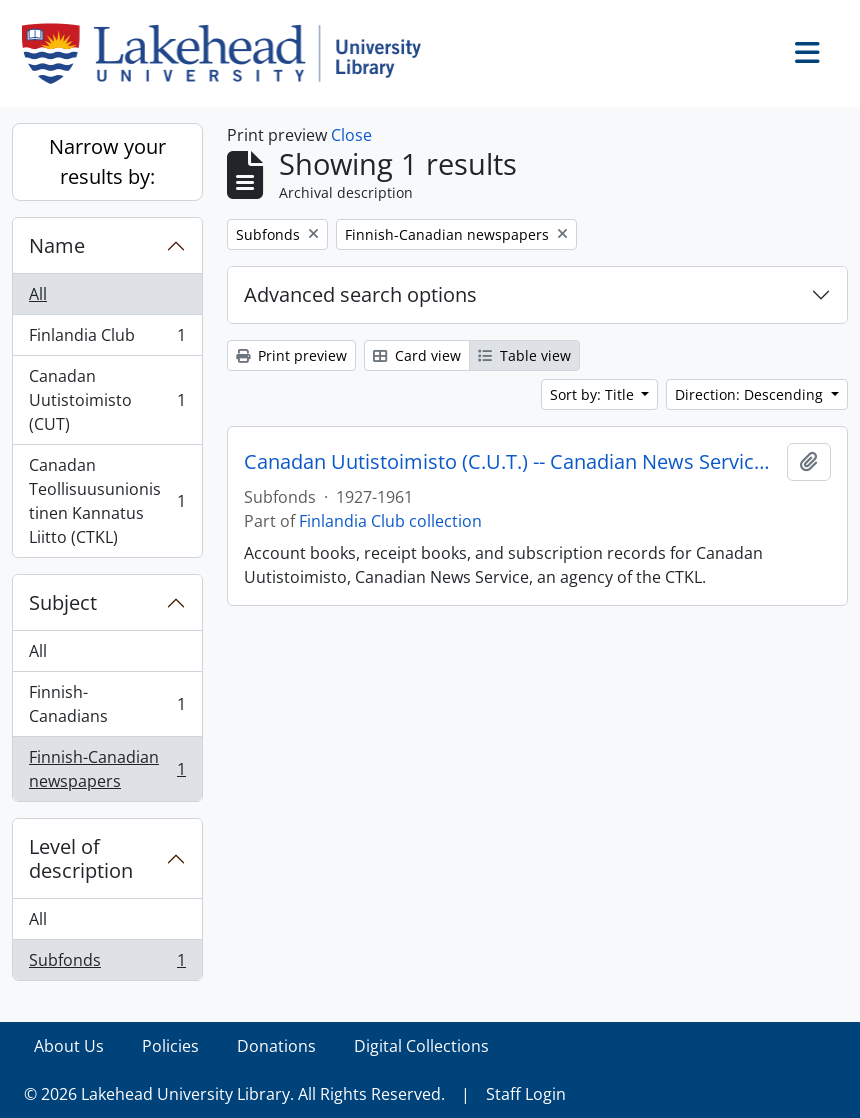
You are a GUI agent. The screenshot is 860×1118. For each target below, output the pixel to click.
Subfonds (107, 964)
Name (57, 245)
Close (351, 135)
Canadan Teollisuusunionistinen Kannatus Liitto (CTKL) (107, 501)
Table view (524, 355)
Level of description (81, 858)
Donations (276, 1046)
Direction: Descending (751, 394)
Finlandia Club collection (390, 521)
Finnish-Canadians (107, 704)
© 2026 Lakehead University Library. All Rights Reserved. (234, 1094)
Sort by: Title (594, 394)
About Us (69, 1046)
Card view (417, 355)
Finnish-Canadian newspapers (107, 769)
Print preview (291, 355)
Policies (170, 1046)
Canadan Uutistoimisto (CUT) (107, 400)
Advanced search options (360, 294)
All (38, 294)
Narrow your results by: (107, 161)
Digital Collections (421, 1046)
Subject (63, 602)
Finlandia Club (107, 339)
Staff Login (526, 1094)
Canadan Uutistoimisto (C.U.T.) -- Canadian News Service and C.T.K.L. (511, 462)
